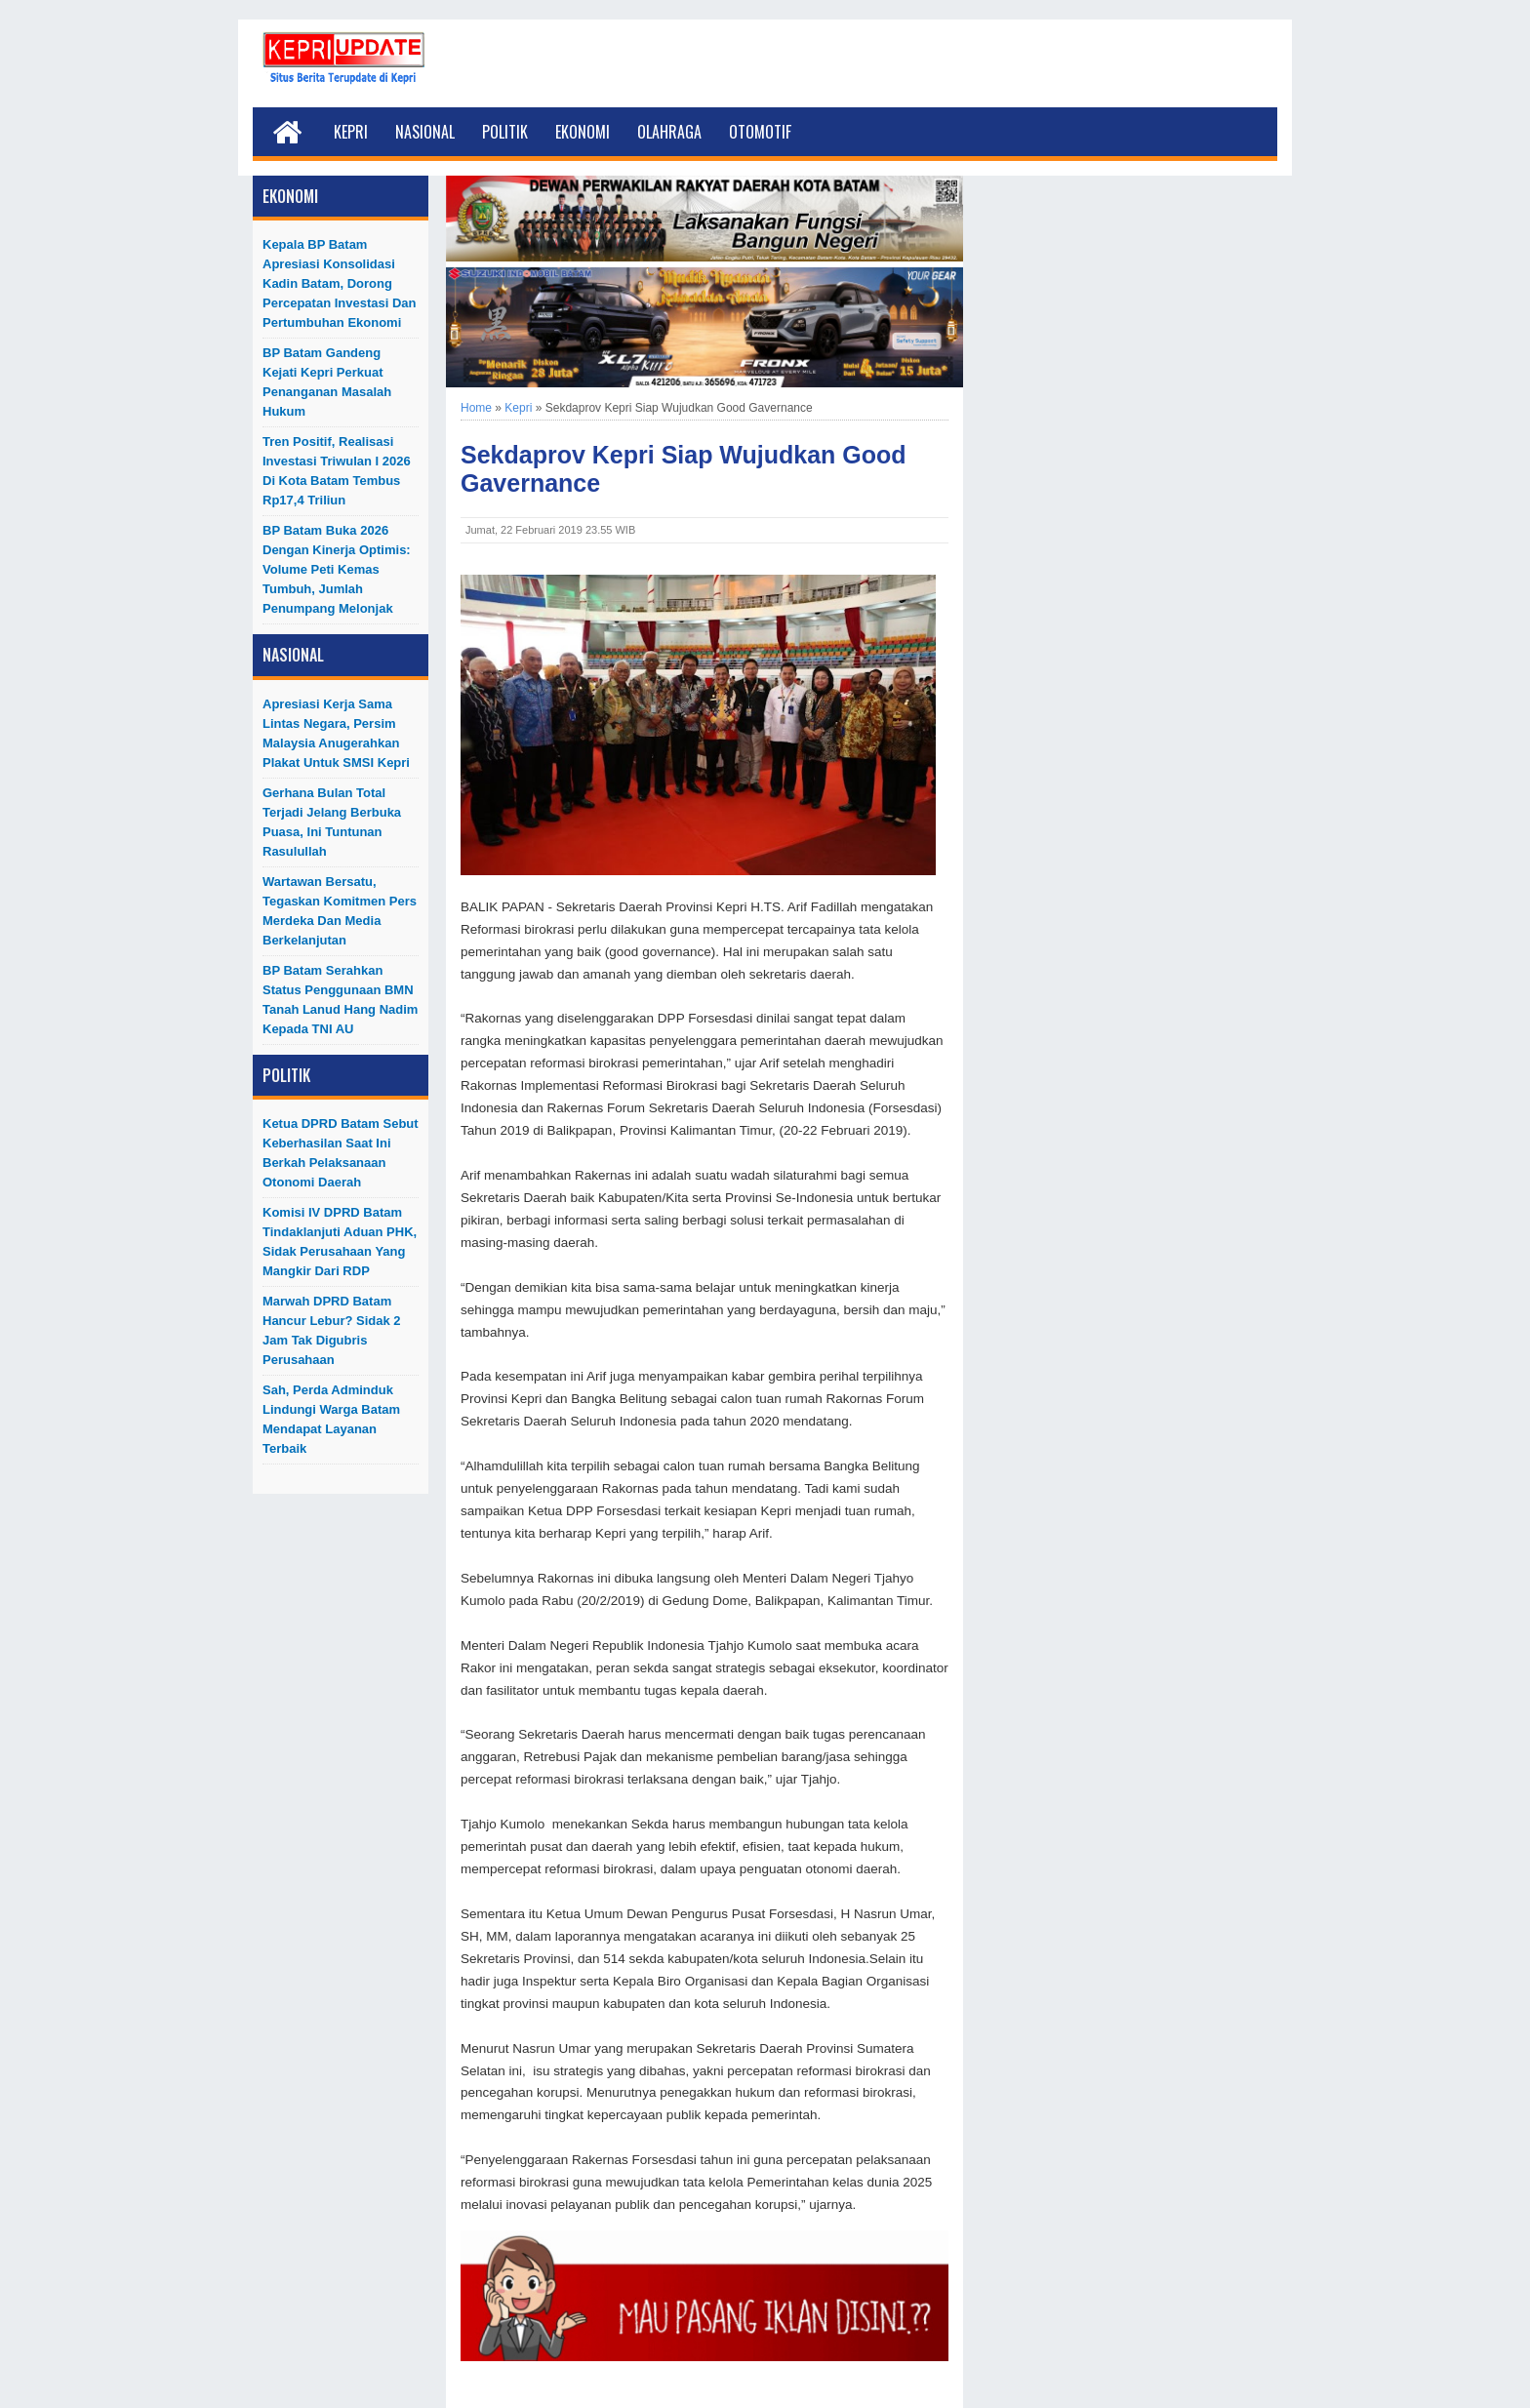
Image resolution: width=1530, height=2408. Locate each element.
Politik (505, 131)
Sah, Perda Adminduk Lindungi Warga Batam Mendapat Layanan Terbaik (331, 1419)
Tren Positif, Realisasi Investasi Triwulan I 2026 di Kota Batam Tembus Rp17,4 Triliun (336, 470)
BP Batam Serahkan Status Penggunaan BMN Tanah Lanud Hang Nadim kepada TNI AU (340, 999)
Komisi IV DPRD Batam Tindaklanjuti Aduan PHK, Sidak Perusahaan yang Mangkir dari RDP (339, 1241)
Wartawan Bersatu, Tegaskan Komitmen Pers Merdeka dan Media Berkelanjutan (339, 910)
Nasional (425, 131)
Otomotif (760, 131)
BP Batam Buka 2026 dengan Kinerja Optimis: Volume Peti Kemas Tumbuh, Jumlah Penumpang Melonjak (336, 569)
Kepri (351, 131)
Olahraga (669, 131)
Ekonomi (582, 131)
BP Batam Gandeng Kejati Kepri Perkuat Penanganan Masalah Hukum (326, 382)
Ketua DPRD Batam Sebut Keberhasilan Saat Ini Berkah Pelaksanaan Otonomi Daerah (340, 1152)
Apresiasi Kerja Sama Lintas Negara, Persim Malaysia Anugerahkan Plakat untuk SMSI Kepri (336, 733)
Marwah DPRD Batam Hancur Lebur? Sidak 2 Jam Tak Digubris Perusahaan (331, 1330)
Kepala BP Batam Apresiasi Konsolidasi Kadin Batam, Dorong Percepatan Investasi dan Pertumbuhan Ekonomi (339, 283)
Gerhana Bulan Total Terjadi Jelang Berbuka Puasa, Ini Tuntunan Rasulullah (331, 822)
